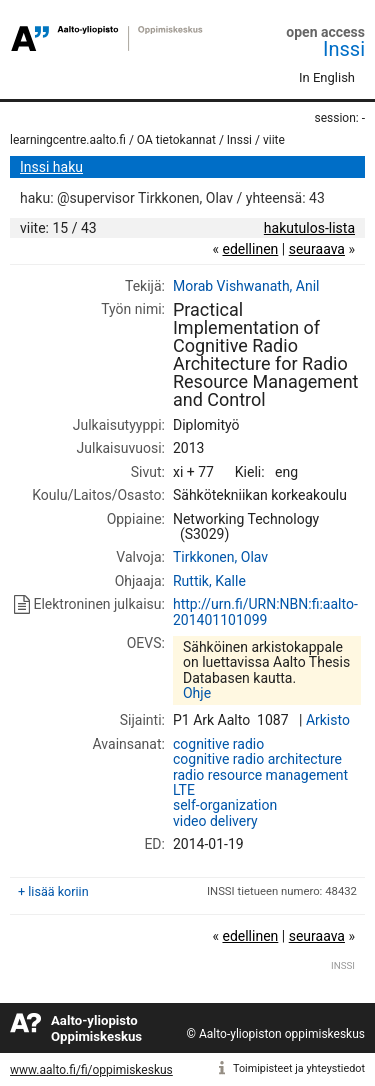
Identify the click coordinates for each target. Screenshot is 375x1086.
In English (327, 77)
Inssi (344, 49)
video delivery (215, 821)
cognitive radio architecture (257, 759)
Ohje (197, 693)
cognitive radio (218, 744)
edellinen (250, 249)
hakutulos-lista (309, 228)
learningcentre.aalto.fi (68, 140)
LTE (184, 790)
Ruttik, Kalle (209, 581)
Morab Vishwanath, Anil (246, 286)
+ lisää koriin (53, 891)
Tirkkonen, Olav (220, 557)
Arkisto (328, 720)
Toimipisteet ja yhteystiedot (299, 1068)
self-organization (225, 805)
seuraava (317, 249)
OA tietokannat (176, 140)
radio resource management (260, 775)
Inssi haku (51, 167)
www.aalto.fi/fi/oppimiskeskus (91, 1070)
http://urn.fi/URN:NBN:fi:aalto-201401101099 (265, 611)
